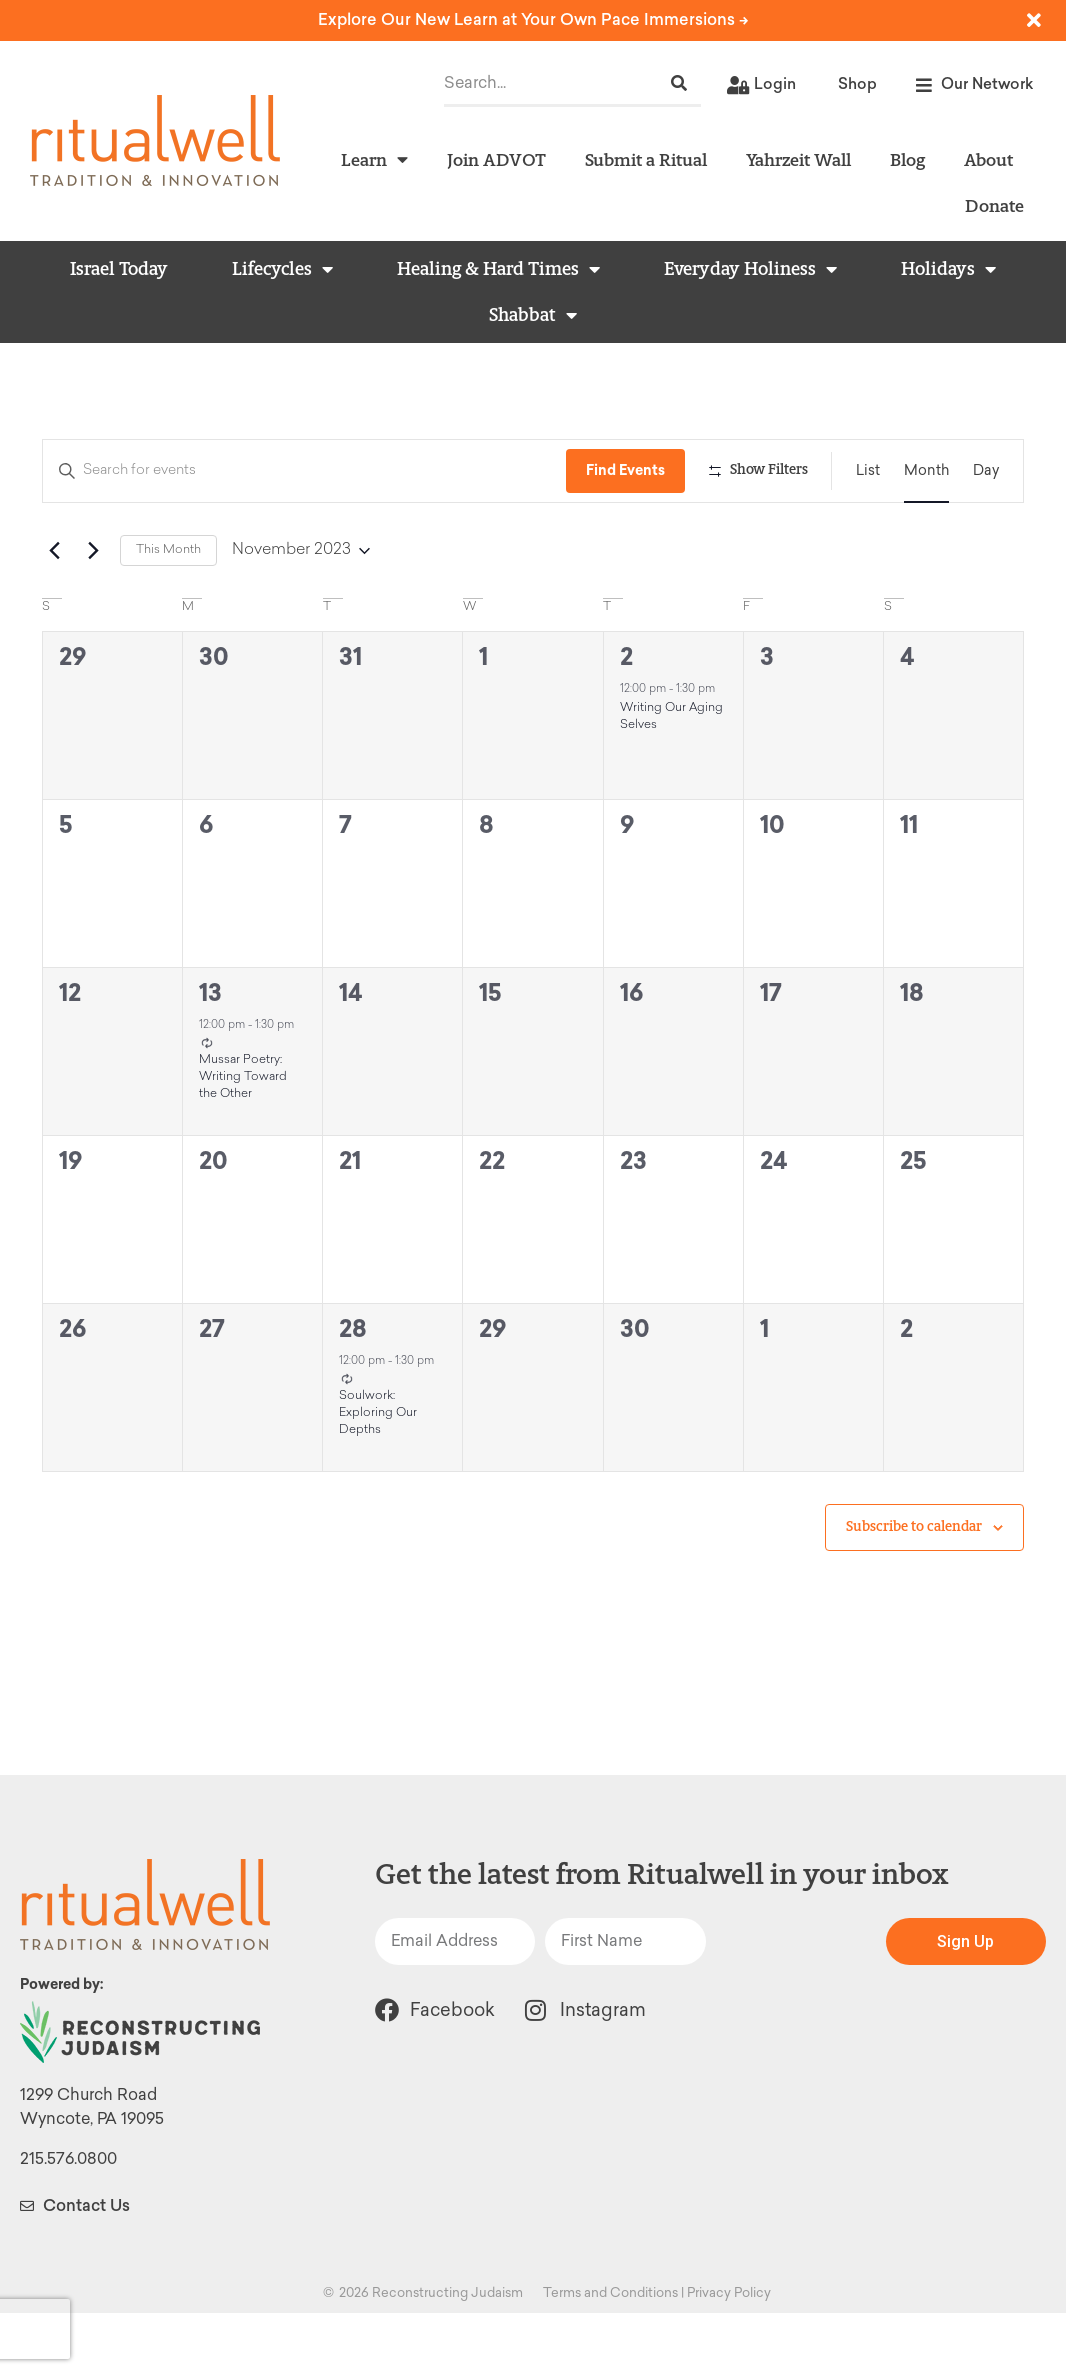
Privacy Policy (729, 2352)
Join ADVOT (496, 159)
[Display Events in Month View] (926, 471)
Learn (374, 160)
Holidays (948, 269)
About (988, 159)
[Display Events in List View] (868, 471)
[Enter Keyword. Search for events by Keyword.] (306, 471)
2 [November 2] (626, 716)
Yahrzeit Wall (798, 159)
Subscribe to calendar (914, 1586)
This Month (168, 610)
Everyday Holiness (750, 269)
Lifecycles (282, 269)
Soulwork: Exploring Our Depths (378, 1472)
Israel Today (119, 269)
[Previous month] (54, 610)
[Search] (679, 83)
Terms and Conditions (610, 2352)
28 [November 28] (353, 1388)
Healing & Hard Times (498, 269)
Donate (994, 205)
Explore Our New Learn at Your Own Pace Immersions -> (533, 19)
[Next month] (93, 610)
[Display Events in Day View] (986, 471)
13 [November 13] (210, 1052)
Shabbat (533, 315)
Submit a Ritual (646, 159)
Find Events (628, 470)
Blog (907, 159)
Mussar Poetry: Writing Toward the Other (243, 1136)
